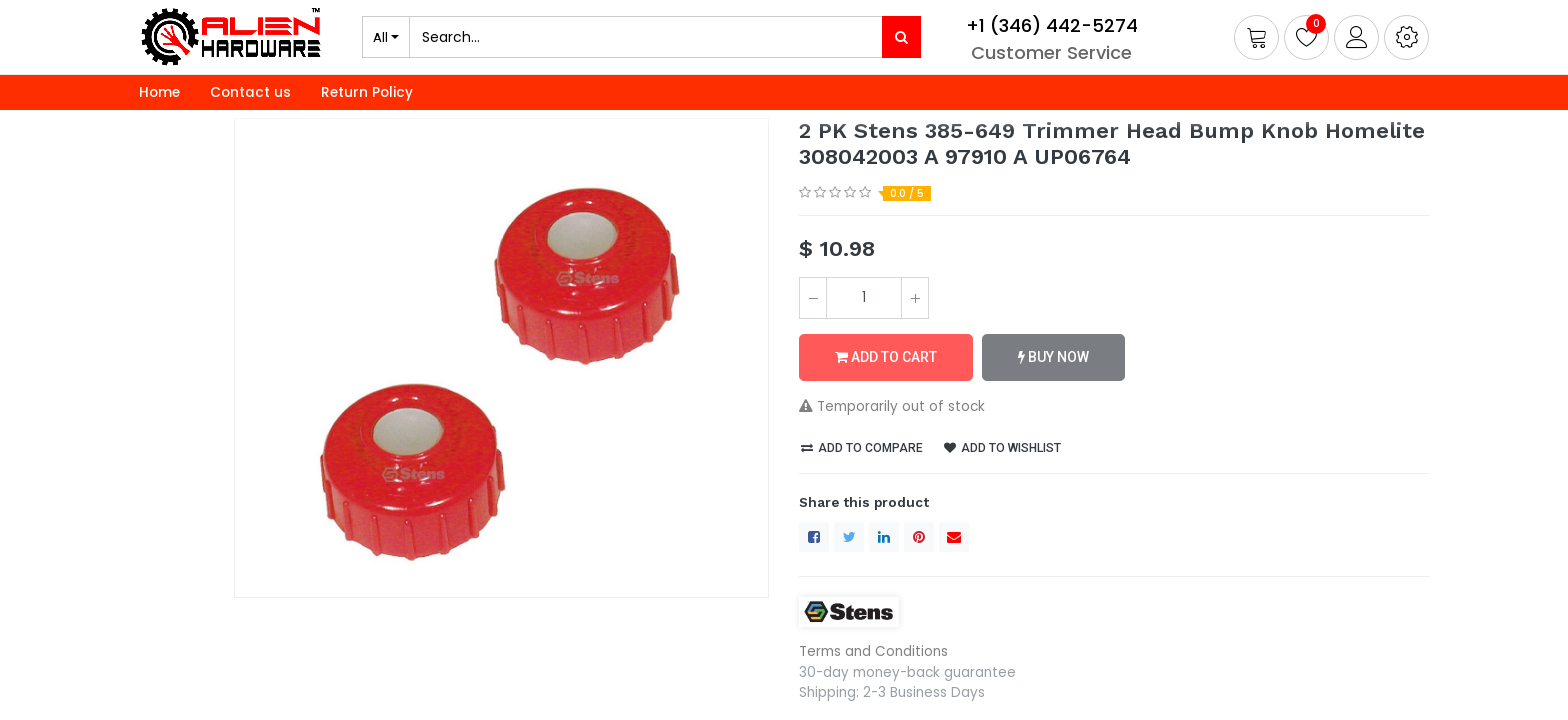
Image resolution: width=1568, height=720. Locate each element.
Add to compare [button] (862, 448)
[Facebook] (814, 537)
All (380, 37)
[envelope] (954, 537)
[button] (1406, 37)
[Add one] (915, 298)
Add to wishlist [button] (1002, 448)
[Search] (901, 37)
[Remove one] (813, 298)
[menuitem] (159, 93)
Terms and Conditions (873, 651)
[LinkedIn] (884, 537)
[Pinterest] (919, 537)
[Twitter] (849, 537)
